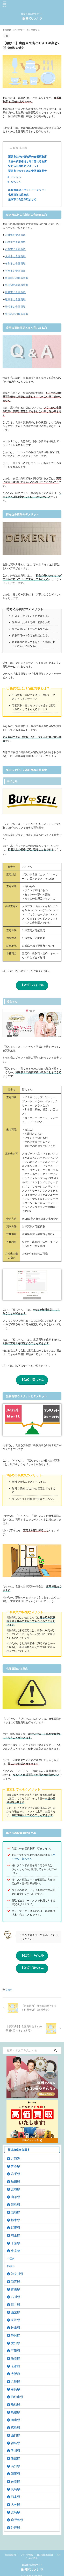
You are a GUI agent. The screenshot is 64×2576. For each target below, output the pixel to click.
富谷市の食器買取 (15, 292)
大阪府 (15, 2374)
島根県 (15, 2412)
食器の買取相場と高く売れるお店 (27, 161)
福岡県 (15, 2474)
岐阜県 (15, 2327)
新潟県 (15, 2281)
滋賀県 (15, 2358)
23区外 (11, 2266)
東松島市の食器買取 (16, 313)
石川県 (15, 2297)
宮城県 (8, 1989)
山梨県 (15, 2312)
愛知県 (15, 2343)
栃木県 (15, 2220)
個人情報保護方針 (45, 2550)
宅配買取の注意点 (18, 194)
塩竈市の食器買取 (15, 299)
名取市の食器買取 (15, 263)
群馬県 (15, 2227)
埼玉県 (15, 2235)
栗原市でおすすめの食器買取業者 (27, 170)
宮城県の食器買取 (15, 234)
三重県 (15, 2351)
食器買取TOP (11, 2550)
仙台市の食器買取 (15, 242)
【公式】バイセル (32, 985)
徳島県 (15, 2443)
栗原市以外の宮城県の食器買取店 (27, 156)
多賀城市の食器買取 (16, 277)
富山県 (15, 2289)
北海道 (15, 2158)
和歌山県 (17, 2397)
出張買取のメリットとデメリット (27, 189)
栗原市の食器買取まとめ (22, 199)
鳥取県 (15, 2404)
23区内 (11, 2258)
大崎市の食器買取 (15, 256)
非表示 (23, 147)
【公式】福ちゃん (32, 1379)
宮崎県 (15, 2512)
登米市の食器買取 (15, 270)
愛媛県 (15, 2458)
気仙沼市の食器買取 (16, 285)
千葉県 (15, 2243)
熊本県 (15, 2497)
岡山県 (15, 2420)
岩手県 (15, 2174)
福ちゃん (16, 181)
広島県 (15, 2427)
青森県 (15, 2166)
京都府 (15, 2366)
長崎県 (15, 2489)
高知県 (15, 2466)
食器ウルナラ (32, 18)
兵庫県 (15, 2381)
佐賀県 (15, 2481)
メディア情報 (27, 2550)
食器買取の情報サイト (32, 2560)
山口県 (15, 2435)
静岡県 (15, 2335)
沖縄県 (15, 2527)
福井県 (15, 2304)
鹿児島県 (17, 2520)
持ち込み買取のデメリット (23, 166)
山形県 (15, 2197)
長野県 (15, 2320)
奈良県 (15, 2389)
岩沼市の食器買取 (15, 306)
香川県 (15, 2450)
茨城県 (15, 2212)
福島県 (15, 2204)
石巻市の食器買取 (15, 249)
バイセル (16, 177)
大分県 (15, 2504)
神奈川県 (17, 2274)
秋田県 (15, 2181)
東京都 (15, 2251)
